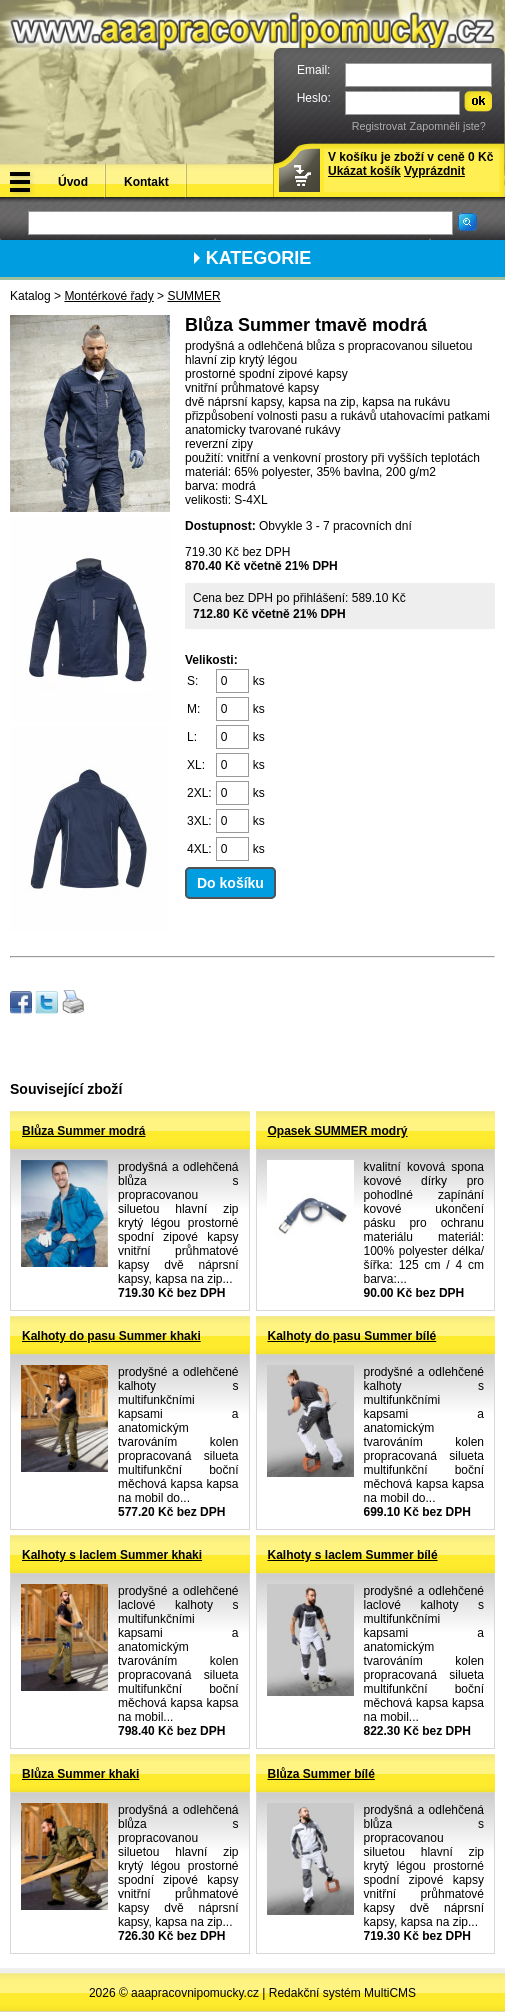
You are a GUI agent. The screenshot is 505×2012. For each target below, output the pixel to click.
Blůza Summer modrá (83, 1131)
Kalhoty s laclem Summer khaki (112, 1555)
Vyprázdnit (434, 171)
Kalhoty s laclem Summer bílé (353, 1555)
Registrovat (379, 126)
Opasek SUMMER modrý (338, 1131)
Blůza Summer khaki (80, 1774)
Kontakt (146, 182)
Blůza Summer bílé (321, 1774)
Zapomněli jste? (448, 126)
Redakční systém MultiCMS (342, 1993)
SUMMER (193, 296)
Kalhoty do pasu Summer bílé (352, 1336)
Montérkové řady (108, 296)
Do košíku (230, 883)
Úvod (73, 182)
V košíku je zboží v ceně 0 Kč (410, 164)
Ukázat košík (364, 171)
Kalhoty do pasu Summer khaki (111, 1336)
